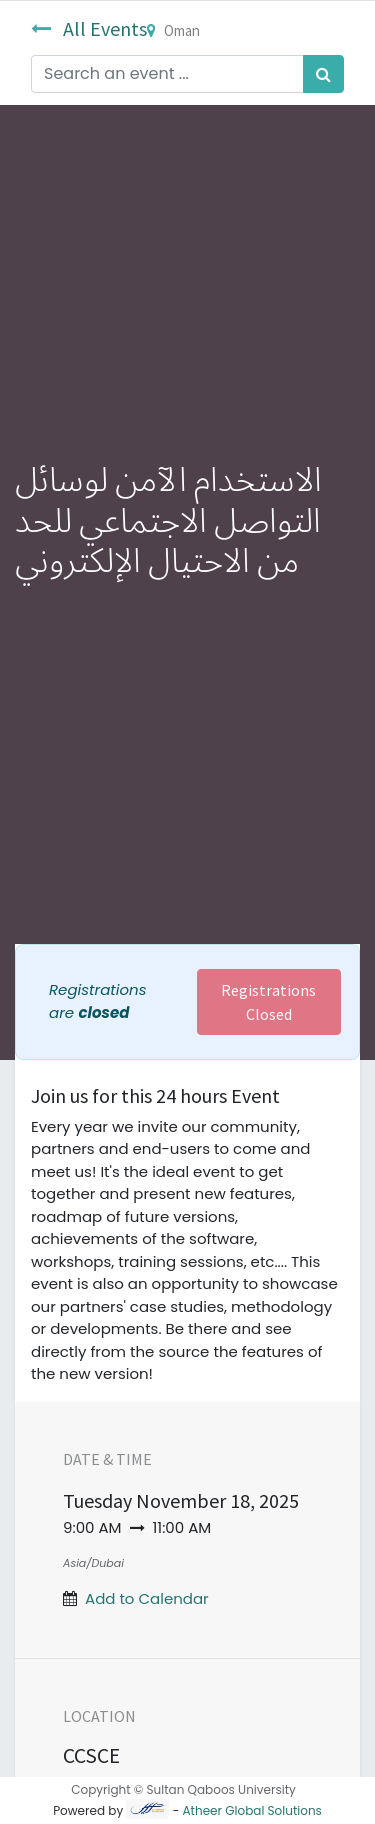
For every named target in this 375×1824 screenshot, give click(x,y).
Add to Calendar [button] (147, 1598)
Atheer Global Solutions (252, 1810)
